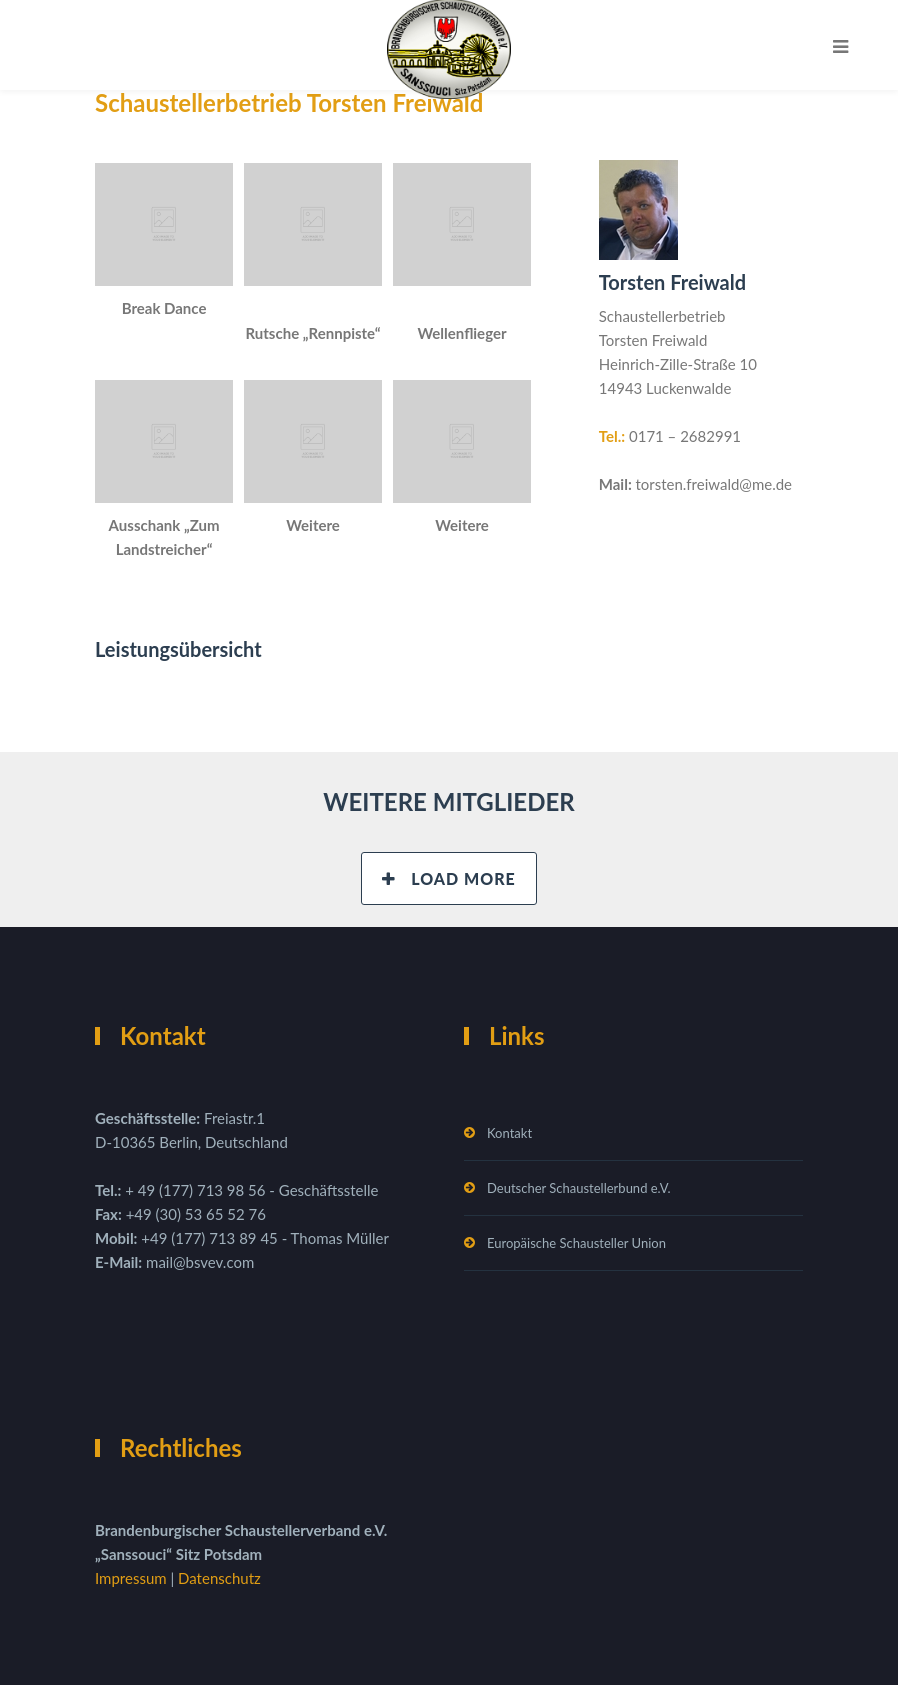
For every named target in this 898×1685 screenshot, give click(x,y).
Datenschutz (219, 1578)
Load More (449, 878)
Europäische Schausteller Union (576, 1243)
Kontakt (509, 1133)
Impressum (132, 1578)
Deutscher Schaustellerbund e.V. (579, 1188)
